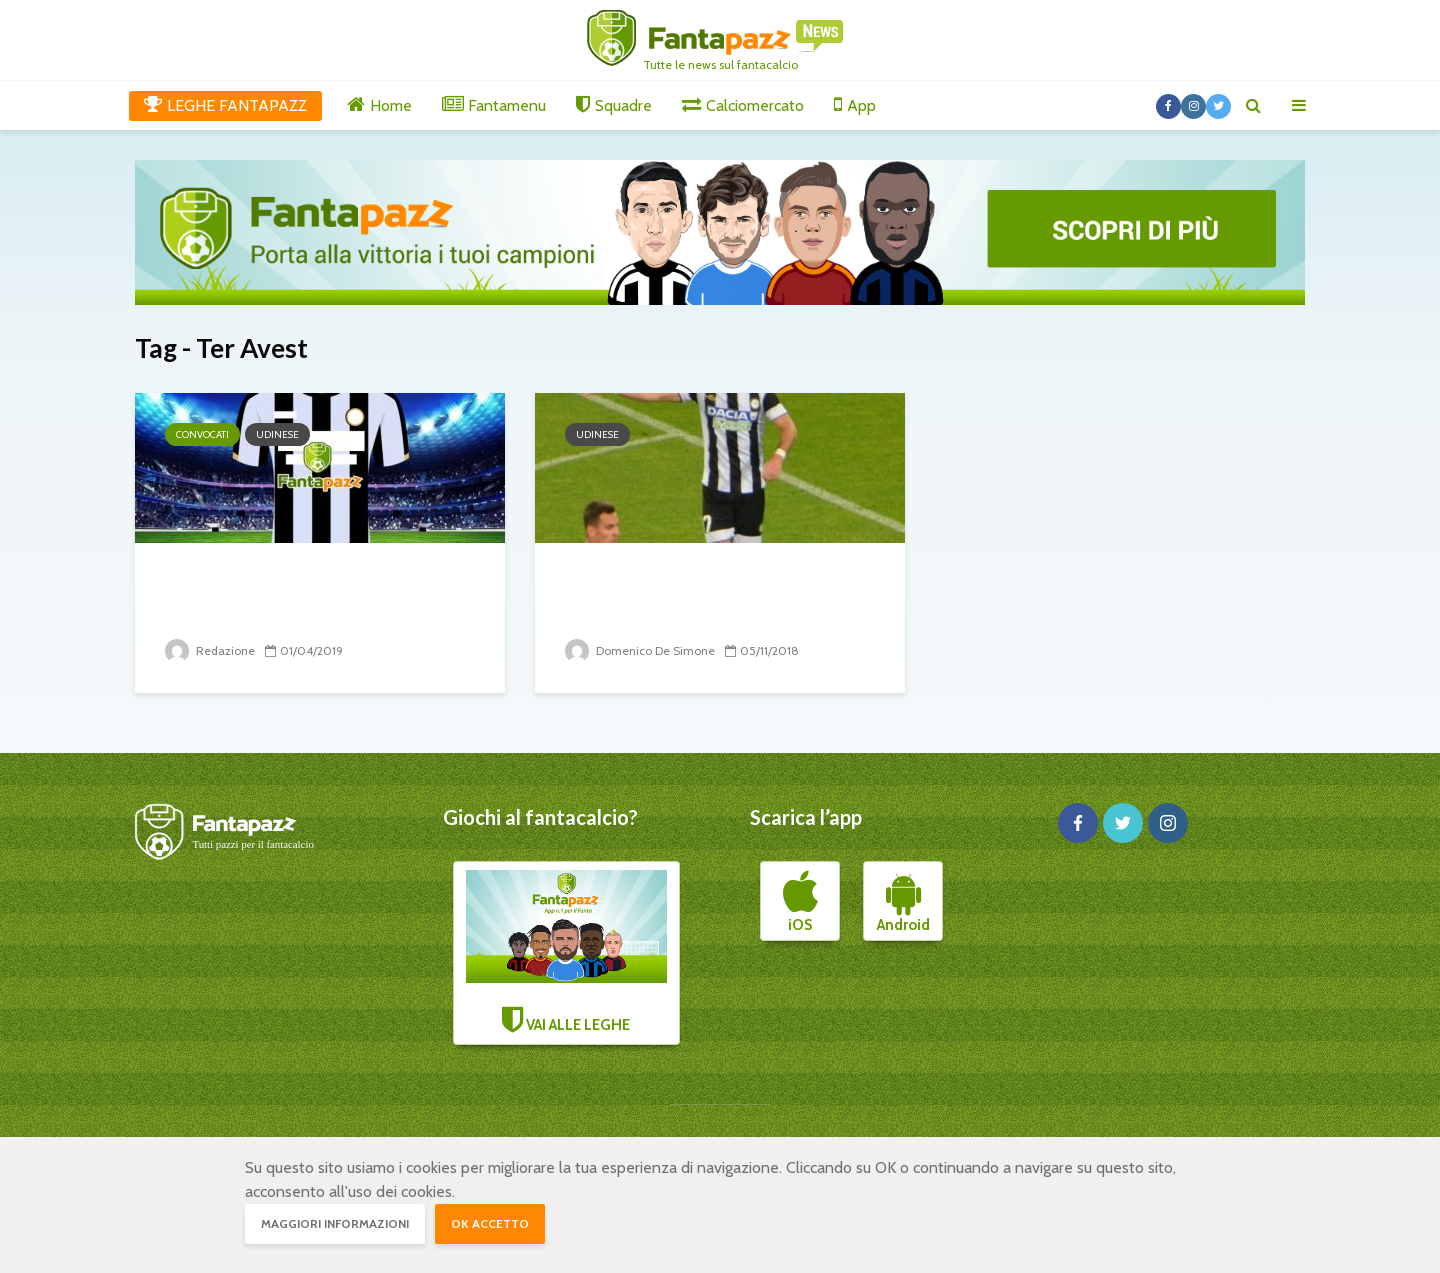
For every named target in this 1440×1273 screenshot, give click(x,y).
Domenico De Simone (640, 650)
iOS (800, 902)
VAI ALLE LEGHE (567, 952)
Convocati (202, 434)
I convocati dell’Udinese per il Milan (310, 595)
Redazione (210, 650)
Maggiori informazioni (335, 1223)
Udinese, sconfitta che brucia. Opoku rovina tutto (709, 595)
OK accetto (490, 1223)
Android (903, 902)
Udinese (277, 434)
